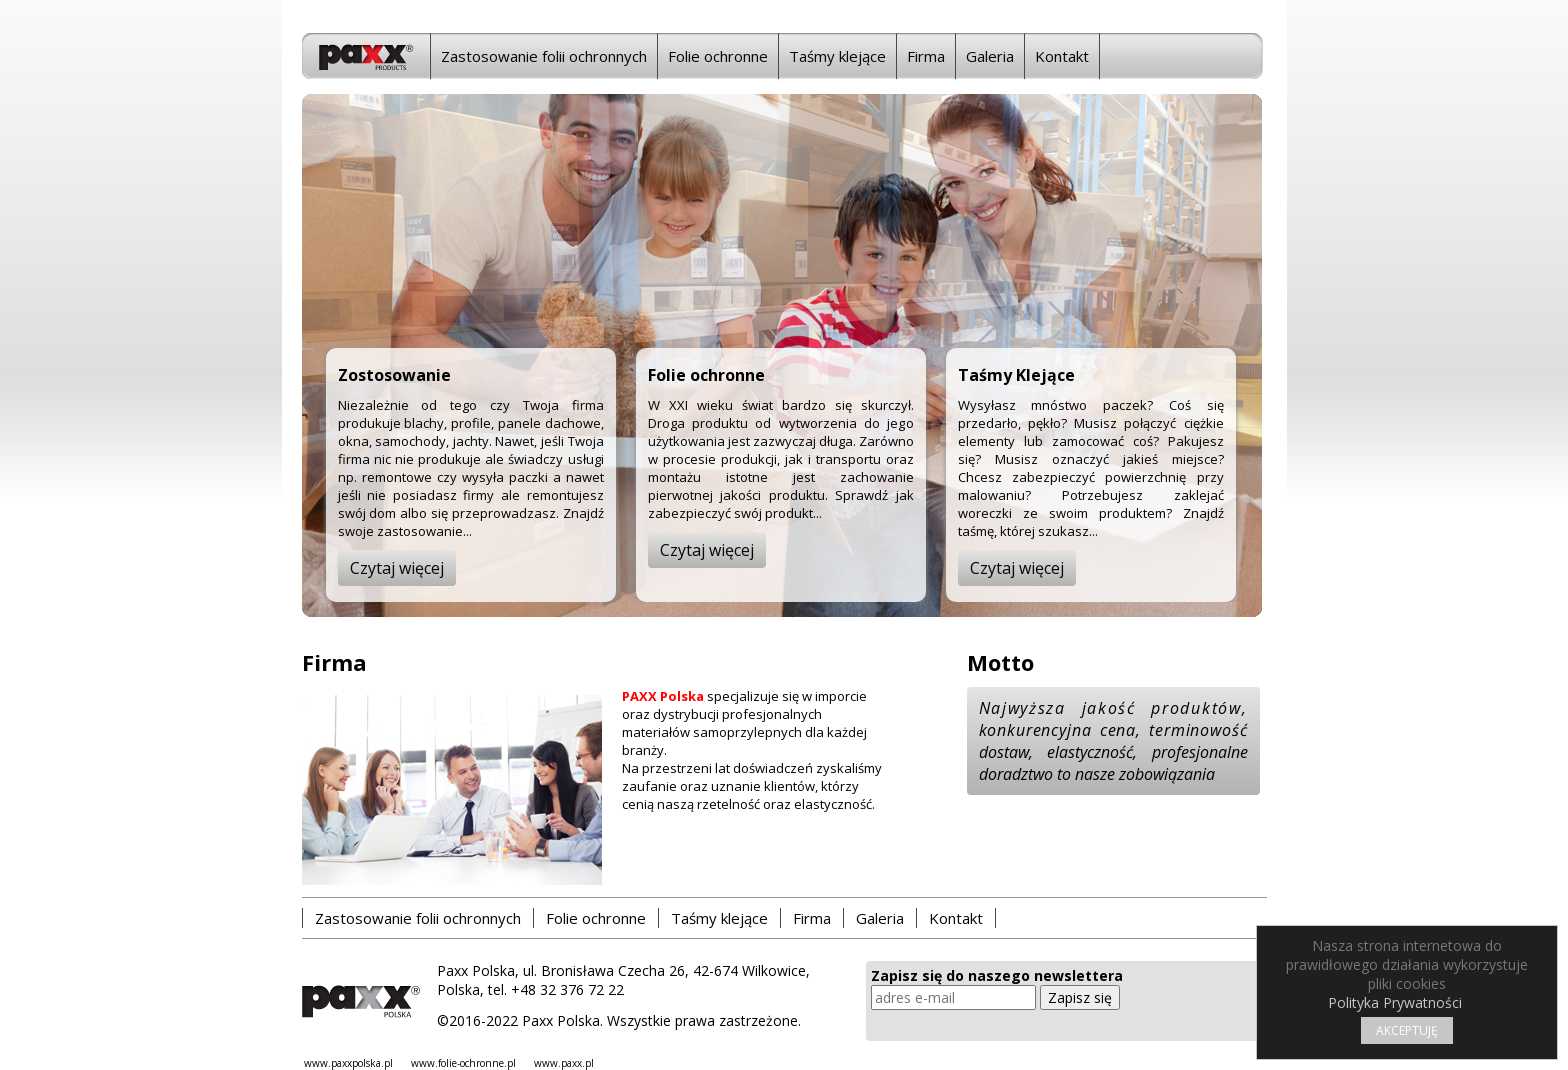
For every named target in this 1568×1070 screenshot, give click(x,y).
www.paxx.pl (564, 1063)
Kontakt (1062, 56)
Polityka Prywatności (1395, 1002)
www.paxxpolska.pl (348, 1063)
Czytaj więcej (397, 568)
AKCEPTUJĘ (1407, 1030)
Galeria (990, 56)
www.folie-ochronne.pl (463, 1063)
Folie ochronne (718, 56)
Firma (926, 56)
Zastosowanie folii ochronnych (544, 56)
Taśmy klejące (837, 56)
